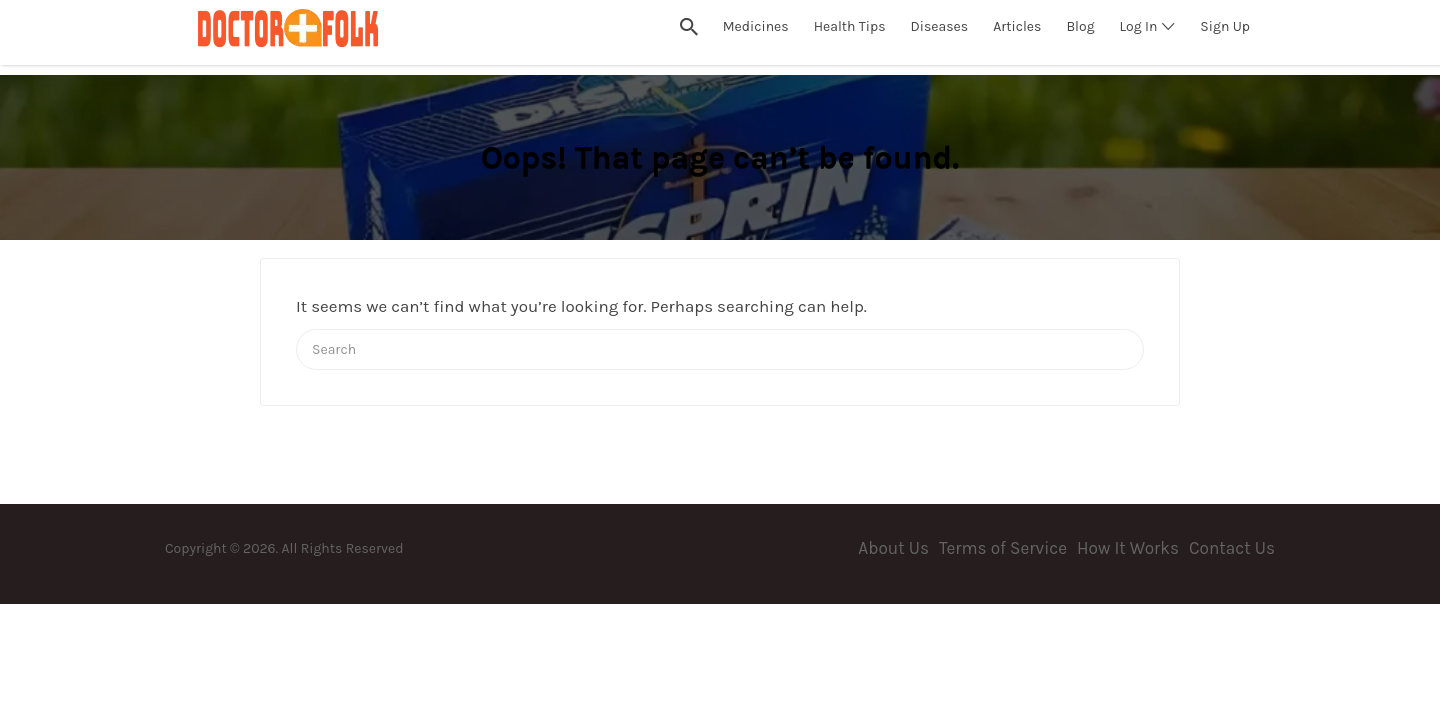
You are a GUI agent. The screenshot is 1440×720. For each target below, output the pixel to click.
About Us (893, 548)
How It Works (1128, 548)
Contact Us (1232, 548)
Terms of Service (1003, 548)
